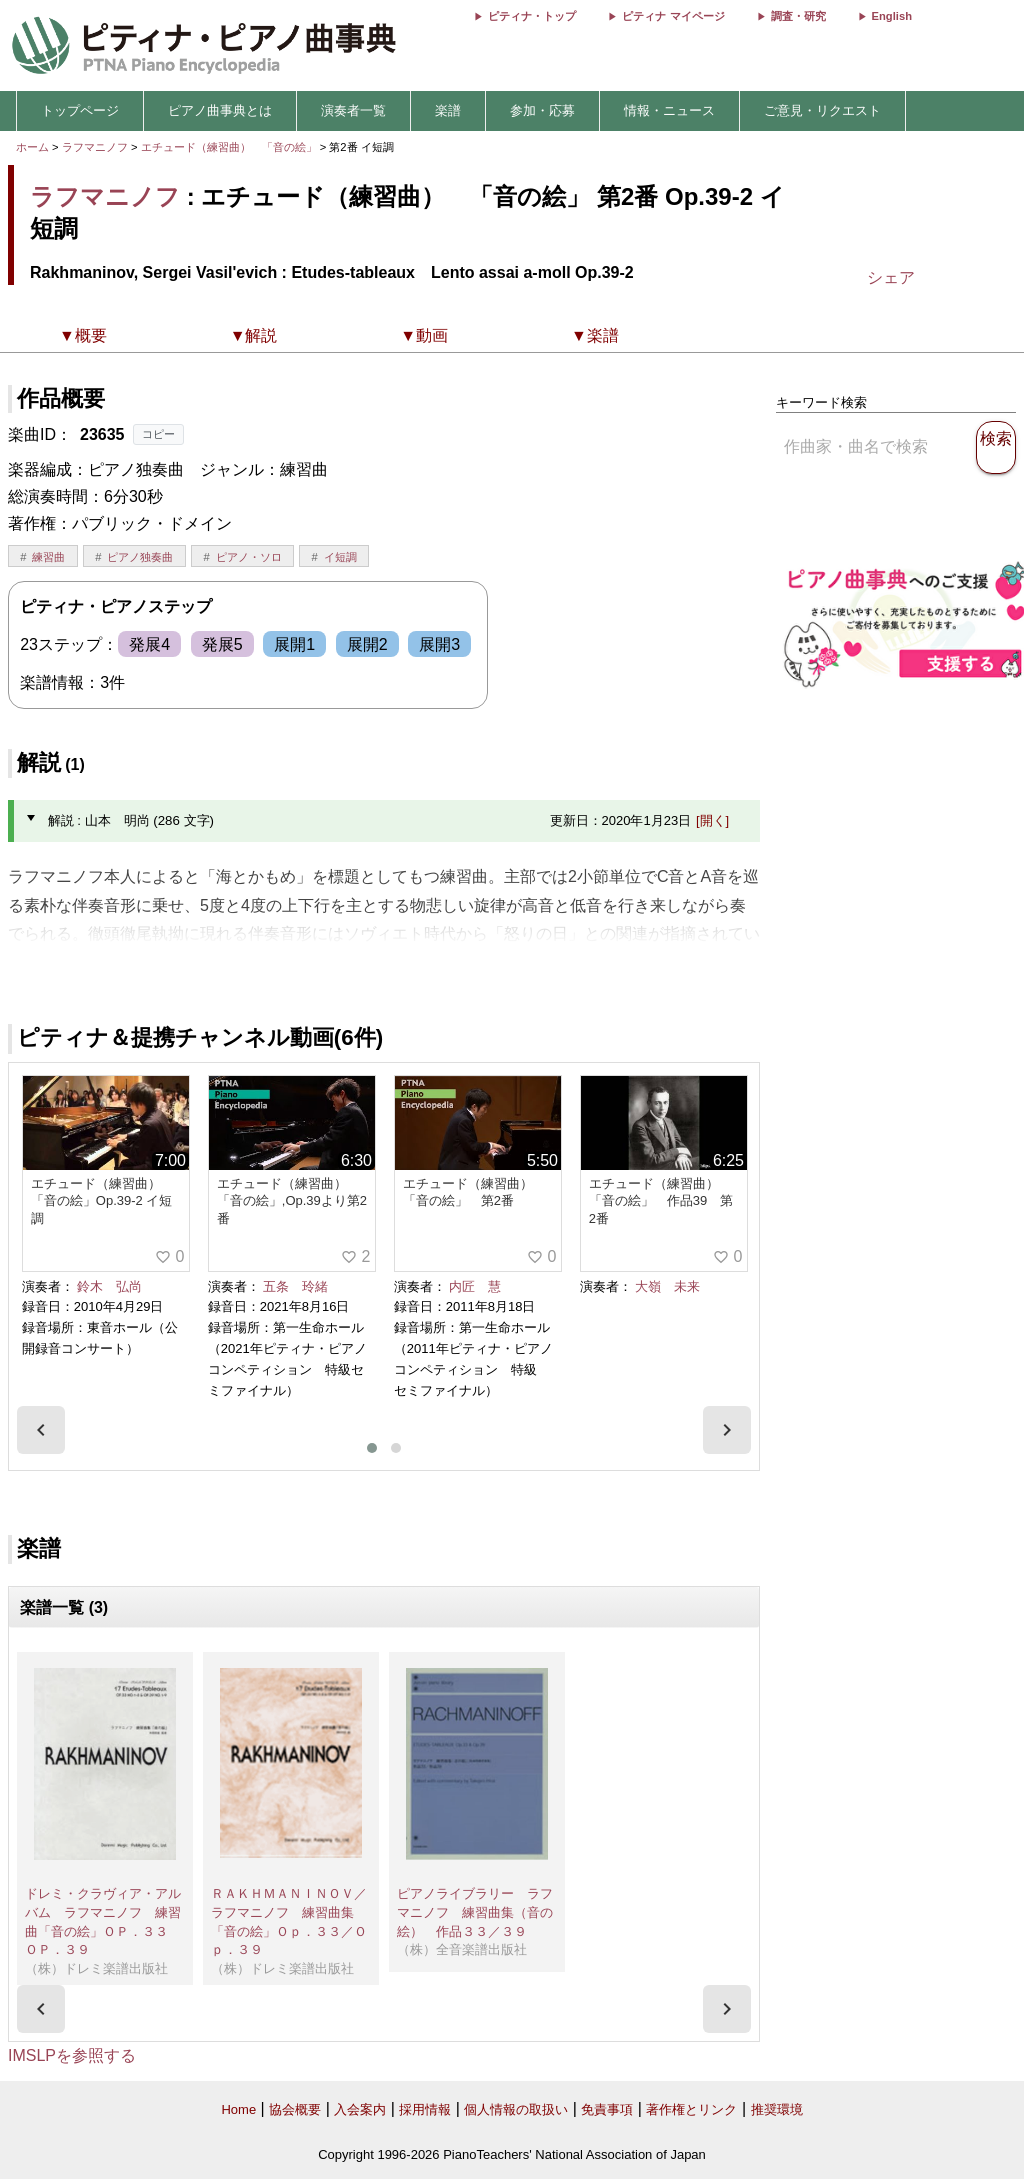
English (892, 16)
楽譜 (448, 110)
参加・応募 (542, 110)
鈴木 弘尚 (109, 1286)
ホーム (32, 147)
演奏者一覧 (353, 110)
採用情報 (425, 2109)
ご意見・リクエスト (822, 110)
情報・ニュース (669, 110)
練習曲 (48, 557)
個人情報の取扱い (516, 2109)
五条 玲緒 (295, 1286)
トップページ (80, 110)
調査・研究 (798, 16)
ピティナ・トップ (532, 16)
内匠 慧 (475, 1286)
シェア (891, 277)
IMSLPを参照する (72, 2055)
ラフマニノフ (95, 147)
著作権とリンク (691, 2109)
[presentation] (41, 1430)
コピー (158, 434)
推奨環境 (777, 2109)
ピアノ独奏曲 (140, 557)
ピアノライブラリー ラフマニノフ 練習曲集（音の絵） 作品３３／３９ (475, 1912)
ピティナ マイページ (673, 16)
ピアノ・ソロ (249, 557)
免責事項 (607, 2109)
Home (238, 2109)
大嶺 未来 (667, 1286)
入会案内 (360, 2109)
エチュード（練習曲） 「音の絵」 (230, 147)
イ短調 (340, 557)
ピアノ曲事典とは (220, 110)
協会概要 (295, 2109)
